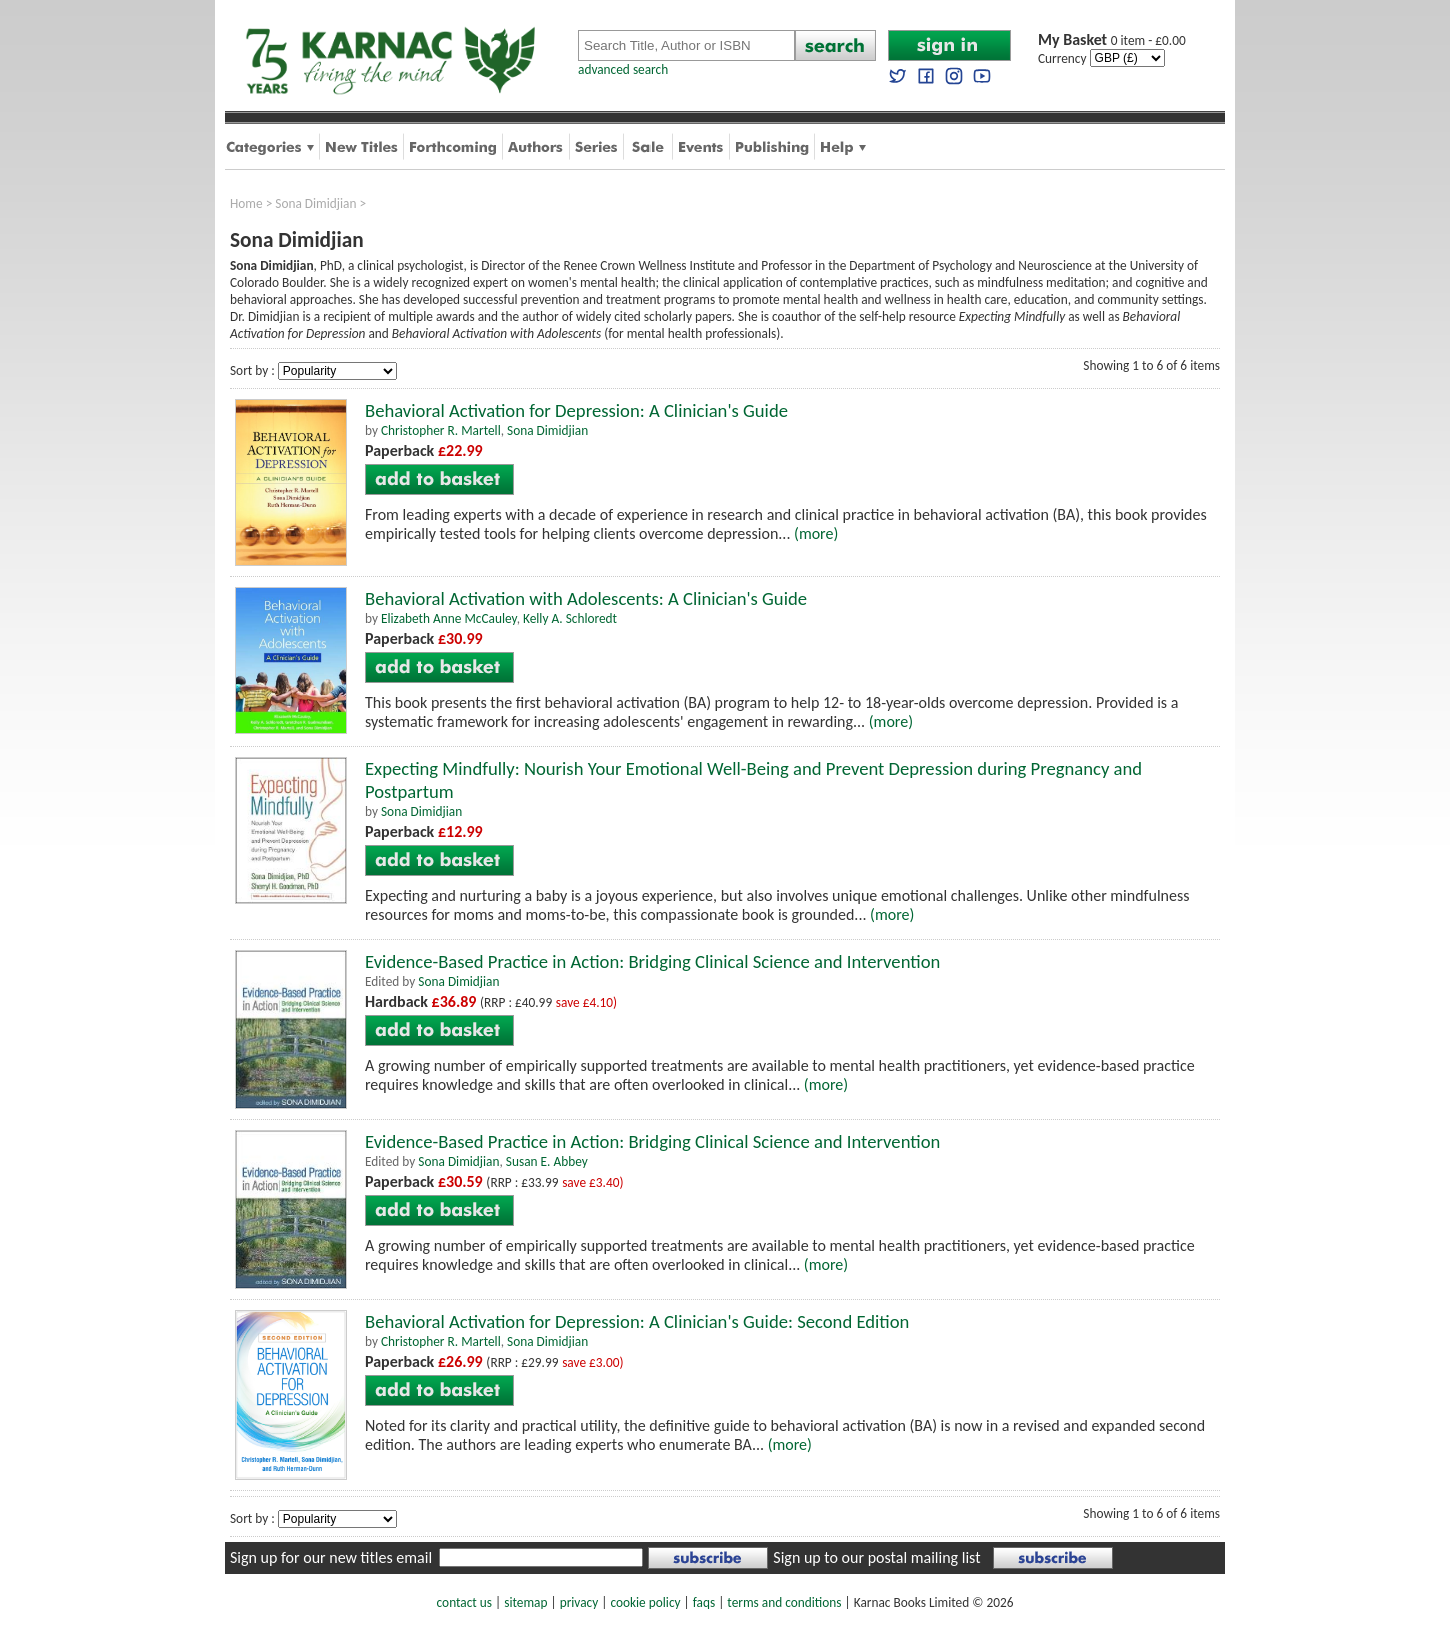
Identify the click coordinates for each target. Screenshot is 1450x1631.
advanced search (623, 69)
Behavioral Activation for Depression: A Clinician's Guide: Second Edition (637, 1321)
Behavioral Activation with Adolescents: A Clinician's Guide (586, 598)
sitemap (525, 1602)
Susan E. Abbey (547, 1161)
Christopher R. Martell (441, 430)
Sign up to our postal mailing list (876, 1557)
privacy (579, 1602)
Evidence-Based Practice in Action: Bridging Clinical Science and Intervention (652, 961)
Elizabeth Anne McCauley (449, 618)
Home (246, 203)
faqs (704, 1602)
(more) (816, 533)
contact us (464, 1602)
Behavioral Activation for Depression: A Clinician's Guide (576, 410)
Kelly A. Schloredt (570, 618)
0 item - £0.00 (1112, 40)
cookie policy (645, 1602)
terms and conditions (784, 1602)
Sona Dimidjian (315, 203)
